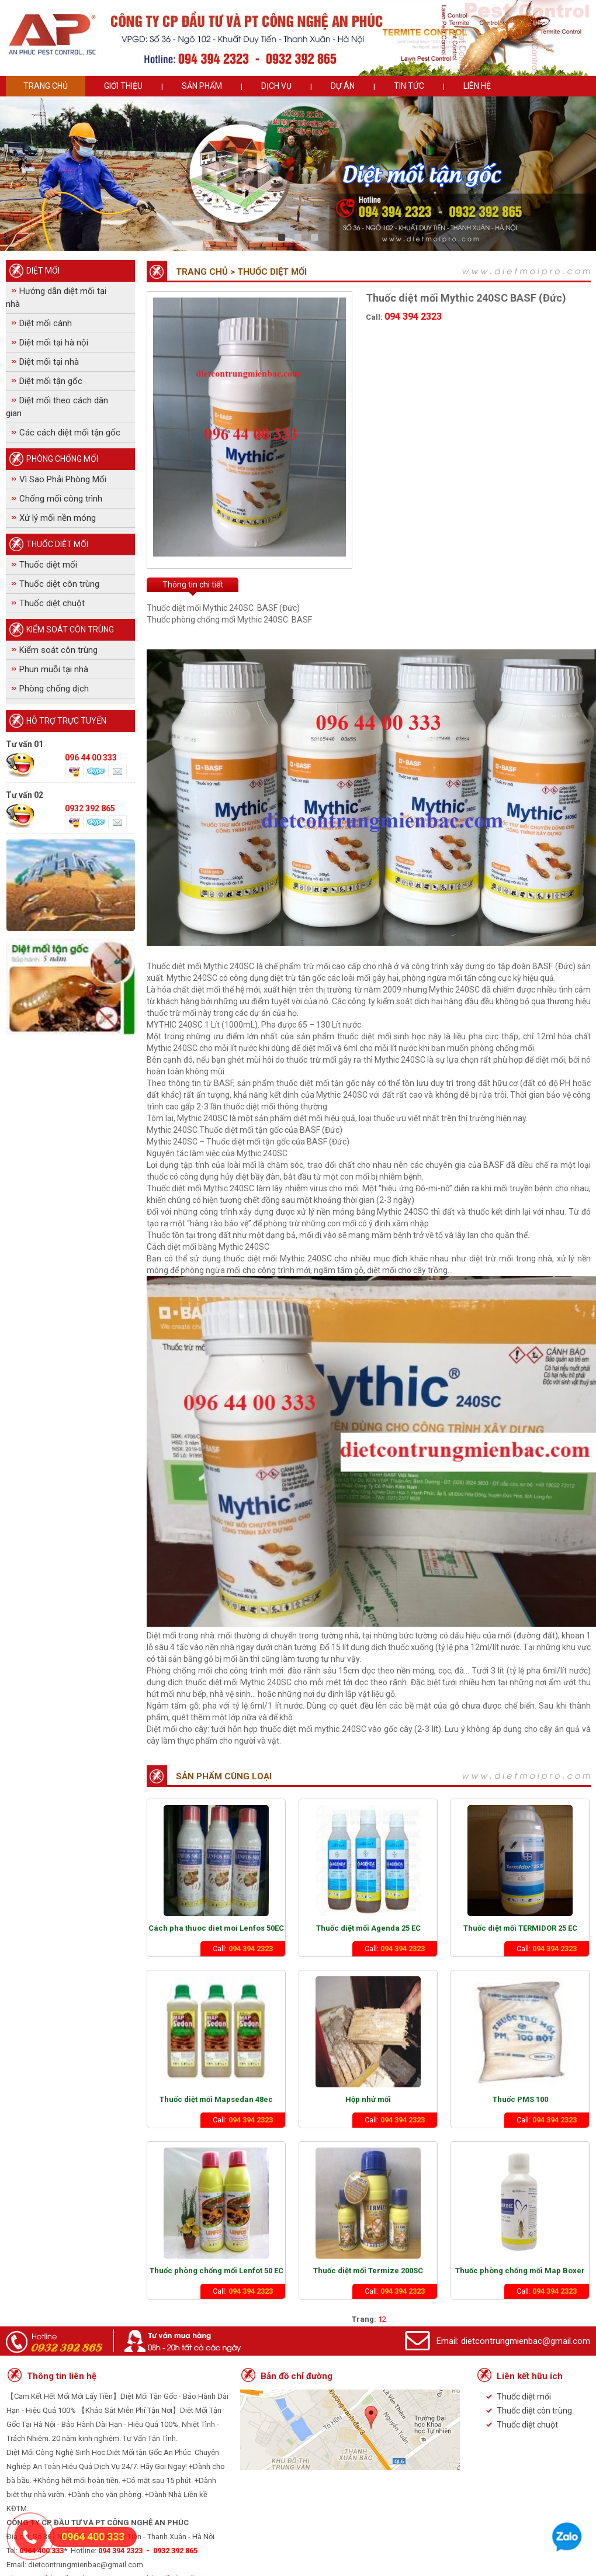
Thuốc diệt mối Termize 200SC (368, 2270)
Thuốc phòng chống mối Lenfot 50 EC (216, 2270)
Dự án (343, 86)
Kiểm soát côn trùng (70, 629)
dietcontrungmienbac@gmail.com (525, 2341)
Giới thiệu (123, 86)
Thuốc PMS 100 (520, 2099)
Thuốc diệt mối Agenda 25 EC (368, 1928)
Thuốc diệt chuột (52, 603)
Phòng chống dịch (54, 688)
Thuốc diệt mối (57, 544)
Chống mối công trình (60, 498)
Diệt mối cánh (45, 323)
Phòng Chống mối (62, 459)
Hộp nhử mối (368, 2099)
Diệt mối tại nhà (49, 362)
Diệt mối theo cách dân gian (57, 407)
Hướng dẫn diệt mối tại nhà (56, 297)
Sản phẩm (202, 86)
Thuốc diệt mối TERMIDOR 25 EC (520, 1928)
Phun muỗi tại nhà (53, 669)
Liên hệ (477, 86)
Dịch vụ (276, 86)
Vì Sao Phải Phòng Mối (62, 479)
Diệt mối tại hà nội (53, 342)
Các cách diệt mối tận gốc (69, 432)
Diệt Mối (43, 270)
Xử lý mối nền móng (57, 518)
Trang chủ (45, 86)
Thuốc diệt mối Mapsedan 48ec (216, 2099)
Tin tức (409, 86)
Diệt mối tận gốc (50, 381)
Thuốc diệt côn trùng (59, 584)
